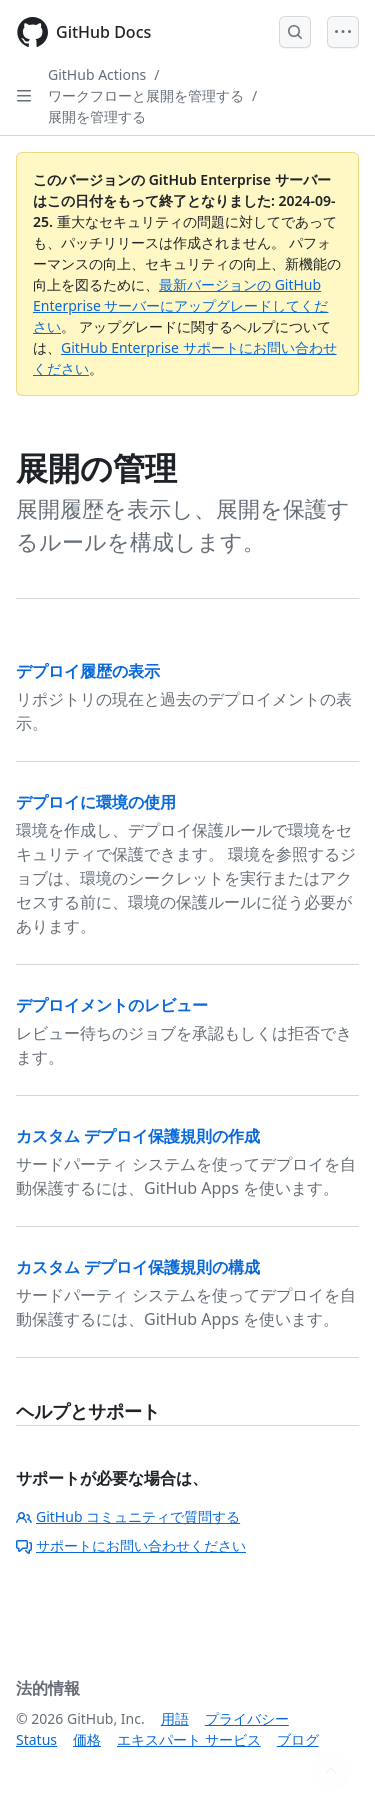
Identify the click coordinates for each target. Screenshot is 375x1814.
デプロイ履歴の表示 (88, 671)
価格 (87, 1739)
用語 (175, 1718)
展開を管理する (97, 116)
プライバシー (247, 1718)
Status (36, 1739)
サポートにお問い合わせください (131, 1545)
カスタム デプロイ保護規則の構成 (138, 1267)
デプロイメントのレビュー (112, 1005)
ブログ (298, 1739)
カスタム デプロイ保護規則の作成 (138, 1136)
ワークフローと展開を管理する (146, 95)
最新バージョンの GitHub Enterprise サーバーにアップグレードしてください (180, 305)
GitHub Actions (97, 74)
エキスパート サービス (189, 1739)
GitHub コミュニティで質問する (128, 1516)
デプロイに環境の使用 (96, 802)
